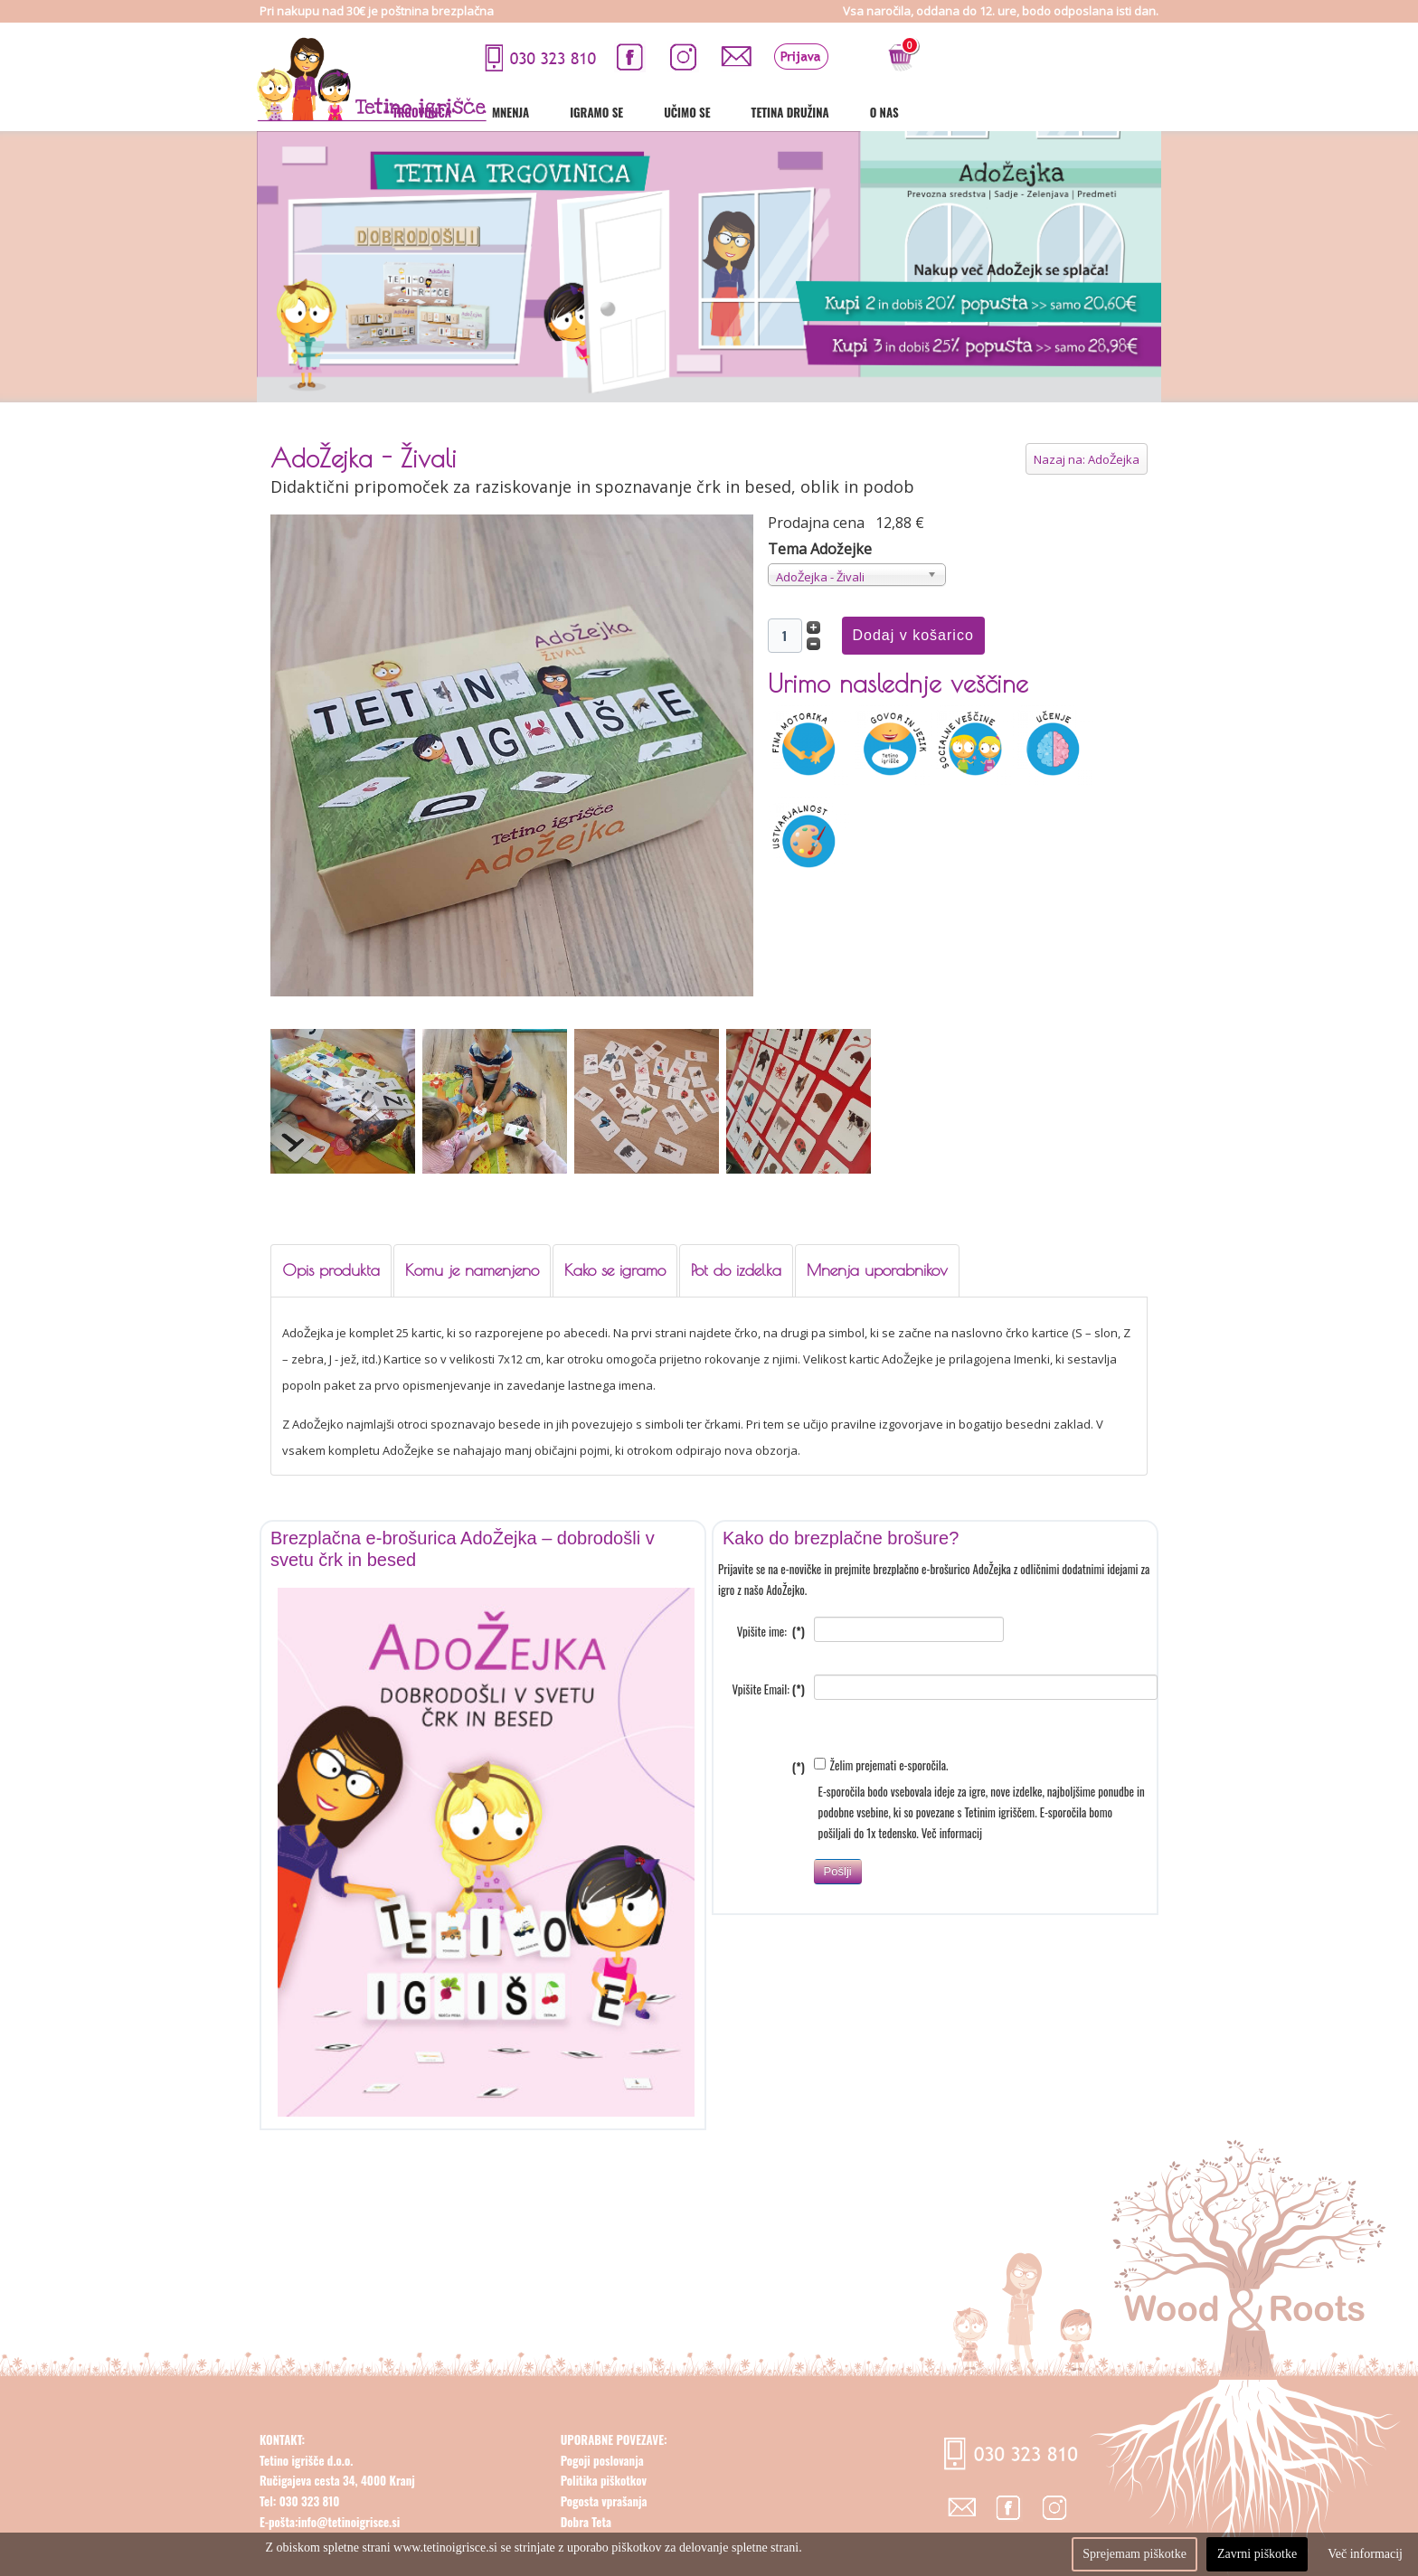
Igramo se (838, 112)
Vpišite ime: (771, 1654)
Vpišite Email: (769, 1712)
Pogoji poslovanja (602, 2483)
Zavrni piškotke (1257, 2554)
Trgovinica (664, 112)
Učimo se (929, 112)
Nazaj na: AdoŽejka (1086, 459)
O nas (1126, 112)
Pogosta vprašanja (604, 2524)
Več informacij (952, 1855)
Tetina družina (1033, 112)
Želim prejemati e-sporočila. (881, 1788)
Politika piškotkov (604, 2503)
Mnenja (752, 112)
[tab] (331, 1270)
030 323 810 (307, 2524)
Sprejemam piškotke (1134, 2554)
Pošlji (838, 1894)
